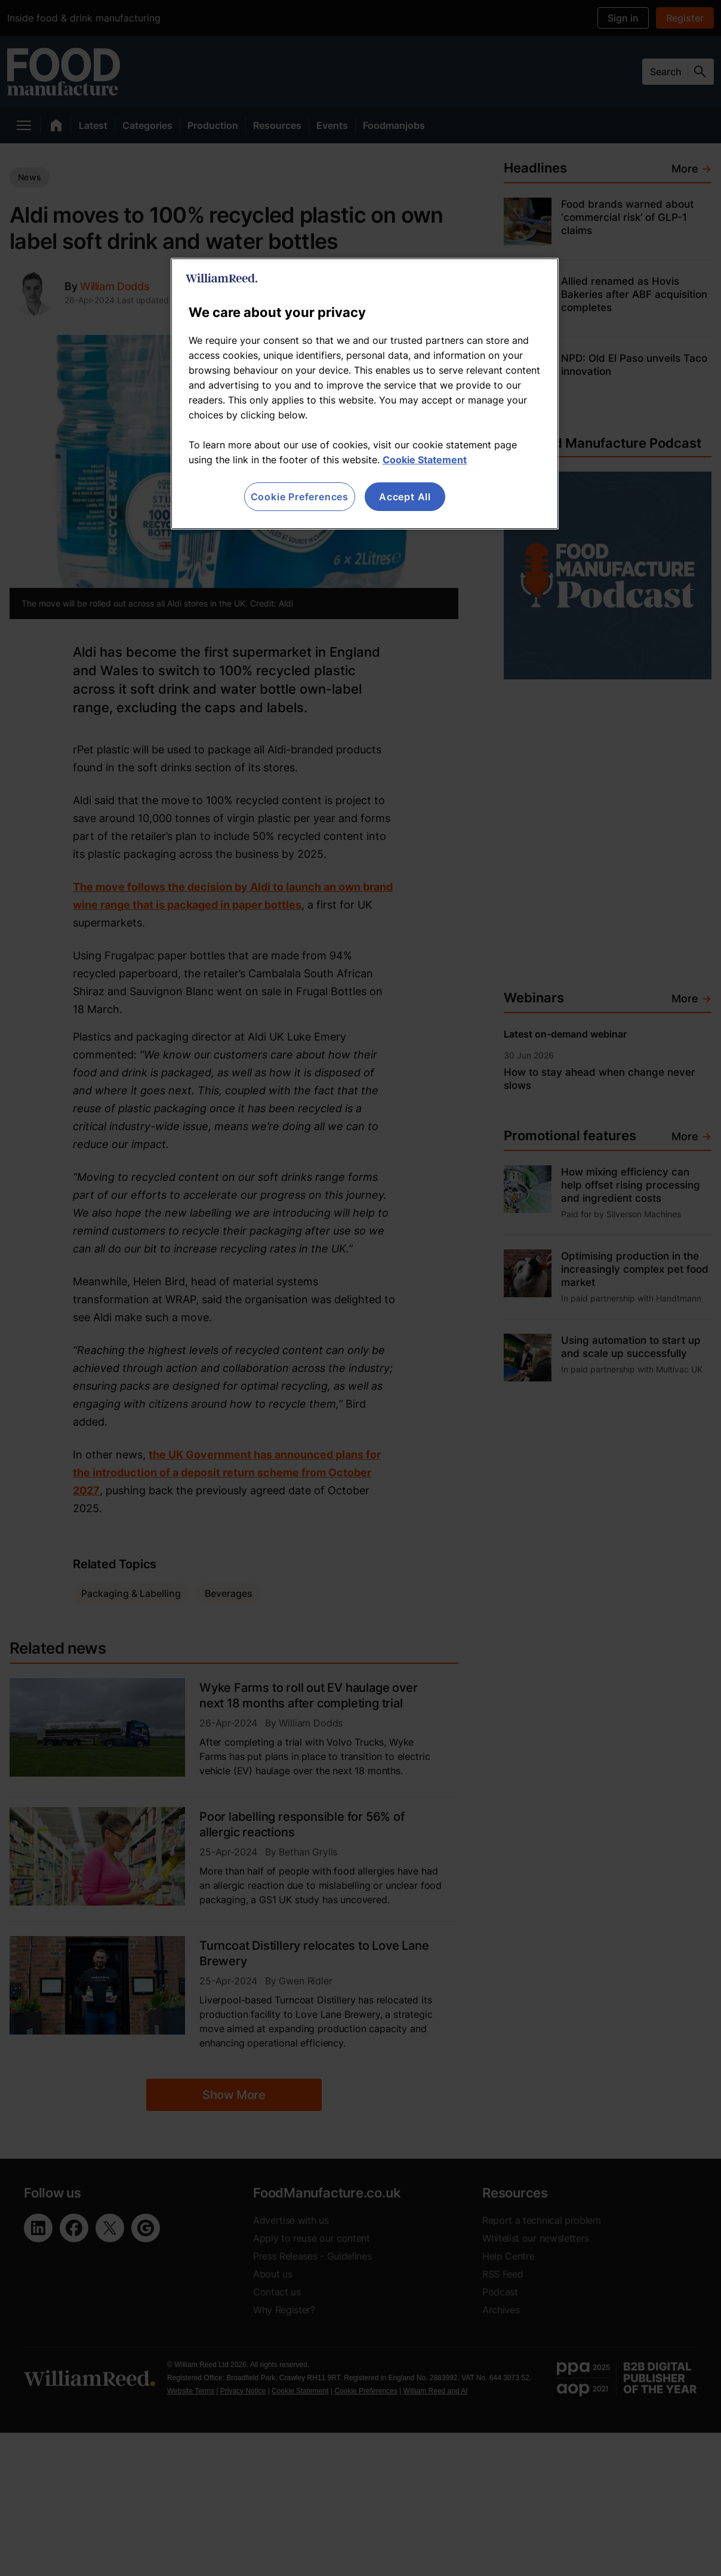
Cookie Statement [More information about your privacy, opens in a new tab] (425, 460)
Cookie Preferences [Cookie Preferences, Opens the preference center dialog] (300, 497)
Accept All (405, 497)
